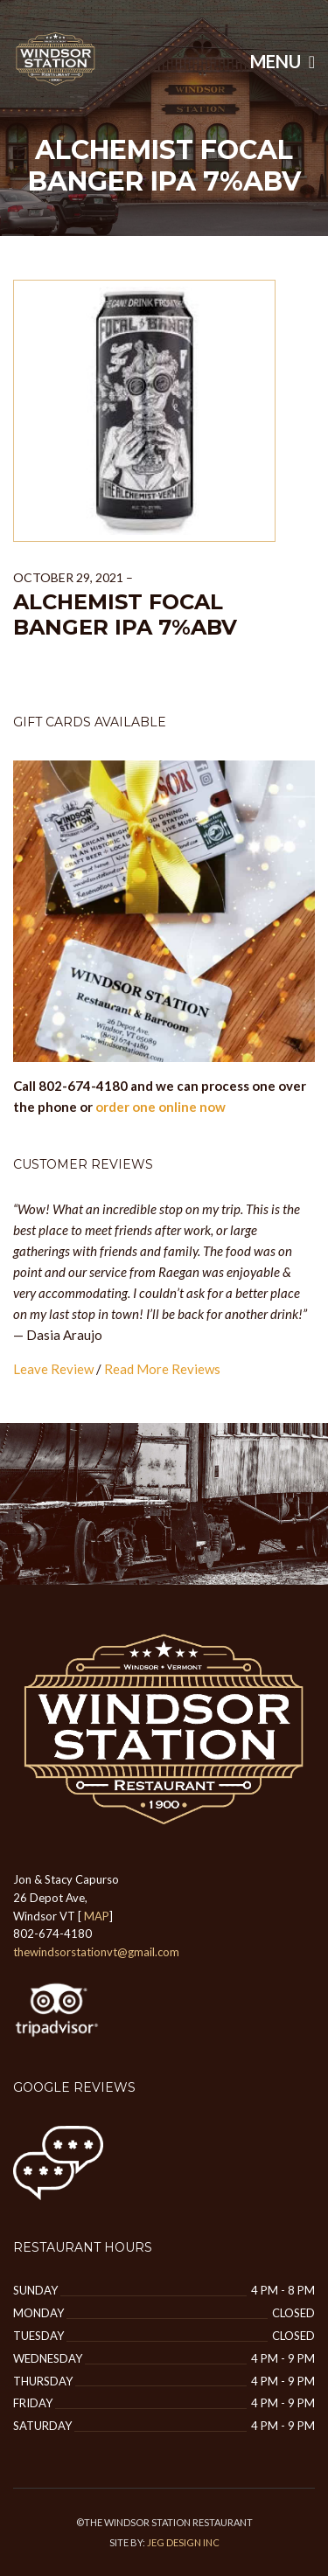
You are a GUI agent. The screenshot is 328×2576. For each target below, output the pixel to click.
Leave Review (53, 1369)
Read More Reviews (162, 1369)
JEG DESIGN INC (183, 2542)
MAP (96, 1916)
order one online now (160, 1106)
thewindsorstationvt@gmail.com (96, 1952)
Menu (282, 61)
